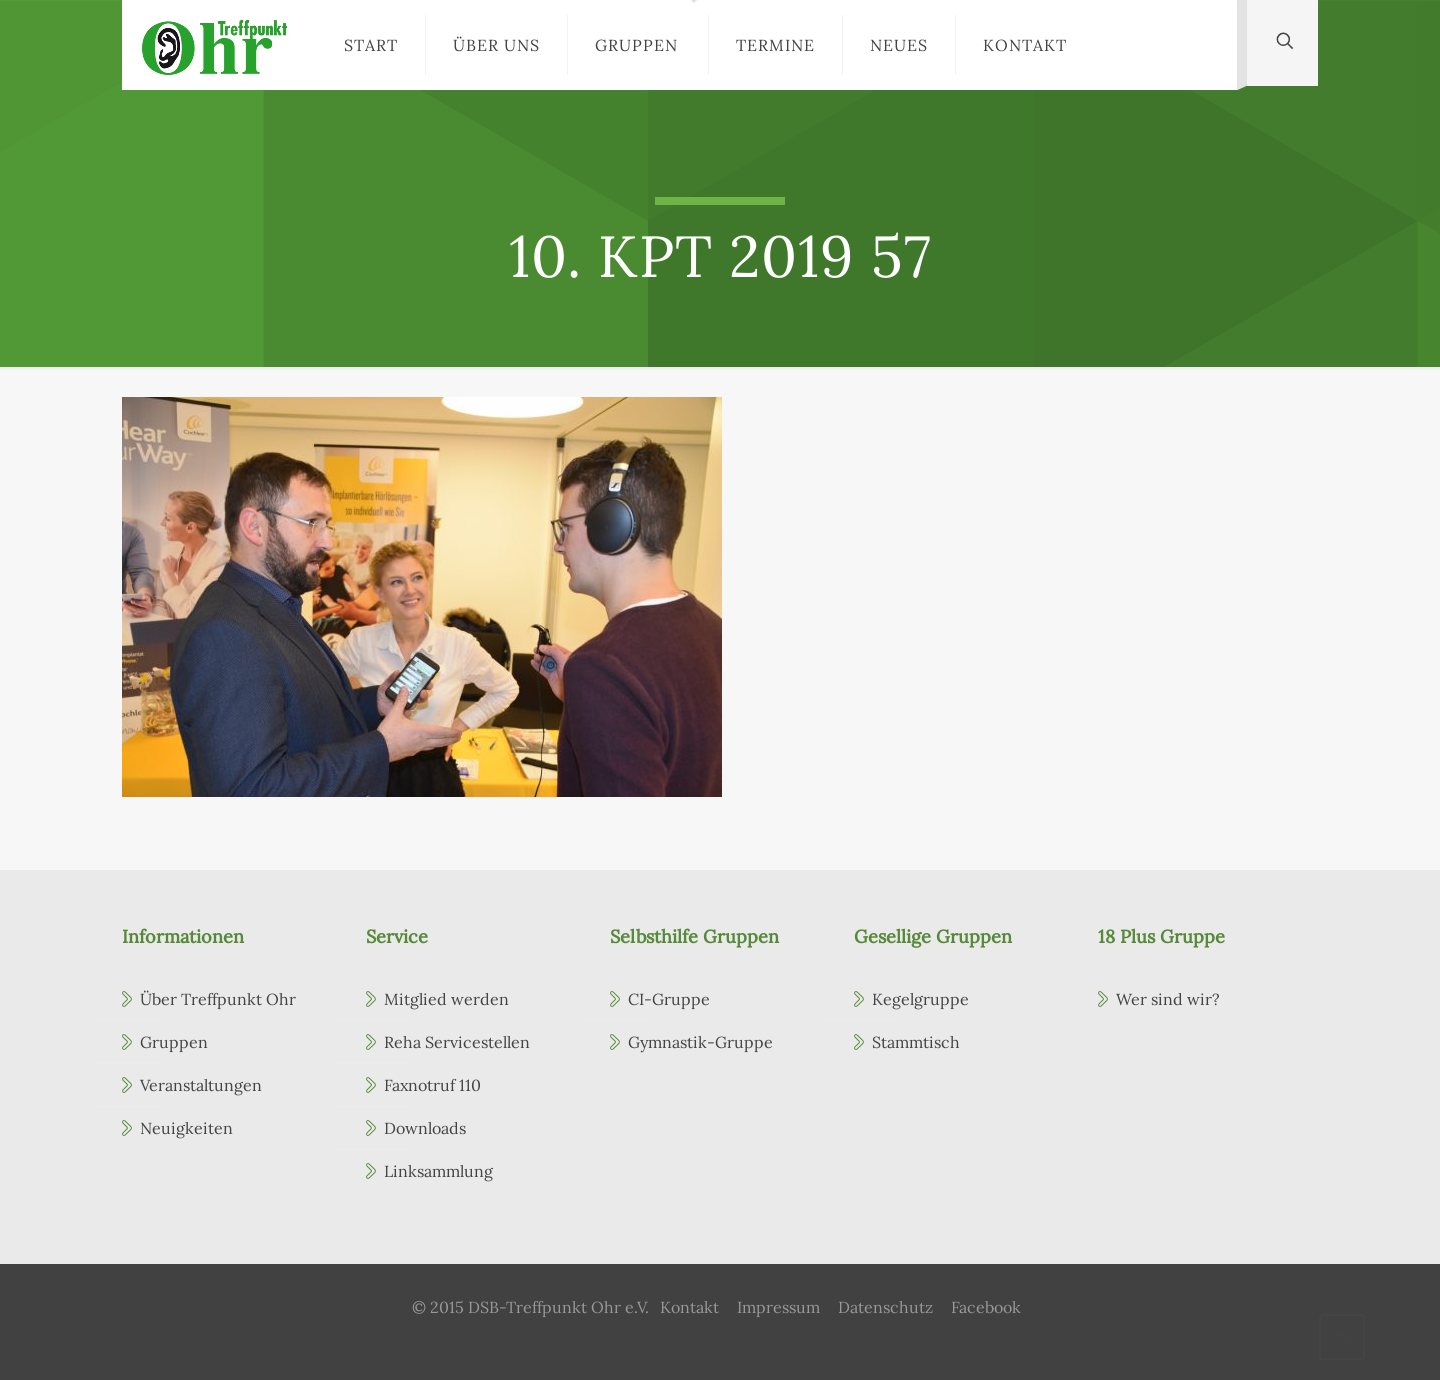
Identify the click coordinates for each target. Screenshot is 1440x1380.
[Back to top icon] (1342, 1337)
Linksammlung (438, 1171)
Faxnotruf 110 (432, 1085)
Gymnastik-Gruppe (700, 1042)
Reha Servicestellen (457, 1042)
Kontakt (689, 1307)
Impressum (778, 1307)
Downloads (425, 1128)
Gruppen (174, 1042)
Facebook (986, 1307)
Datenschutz (885, 1307)
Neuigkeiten (186, 1128)
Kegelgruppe (920, 999)
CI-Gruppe (669, 999)
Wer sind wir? (1168, 999)
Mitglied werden (446, 999)
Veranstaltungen (201, 1085)
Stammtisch (916, 1042)
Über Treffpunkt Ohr (218, 999)
